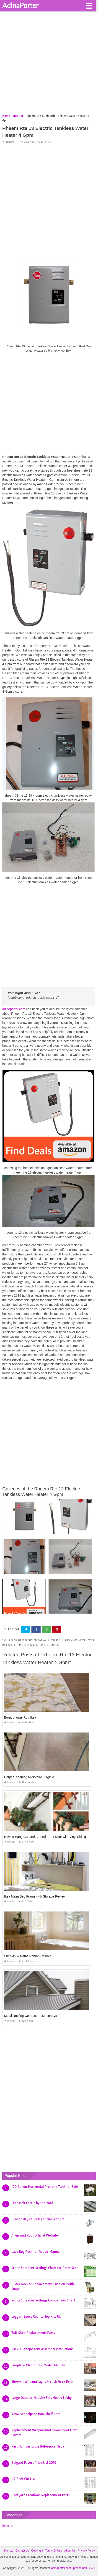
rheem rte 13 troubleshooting (27, 1640)
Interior (10, 141)
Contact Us (22, 2550)
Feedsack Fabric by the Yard (32, 2203)
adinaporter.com (13, 1009)
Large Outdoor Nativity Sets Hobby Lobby (41, 2398)
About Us (69, 2550)
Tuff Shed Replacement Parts (33, 2333)
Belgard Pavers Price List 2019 (33, 2463)
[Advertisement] (49, 64)
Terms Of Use (53, 2550)
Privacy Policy (86, 2550)
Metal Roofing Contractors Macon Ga (30, 2016)
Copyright (37, 2550)
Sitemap (8, 2550)
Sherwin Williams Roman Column (28, 1956)
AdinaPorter (20, 5)
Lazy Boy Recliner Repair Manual (36, 2252)
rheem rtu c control (48, 1645)
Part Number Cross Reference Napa (37, 2446)
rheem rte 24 (55, 1640)
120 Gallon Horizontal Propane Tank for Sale (44, 2187)
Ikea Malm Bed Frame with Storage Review (34, 1896)
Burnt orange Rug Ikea (20, 1717)
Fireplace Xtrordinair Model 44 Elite (38, 2365)
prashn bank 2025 (84, 2568)
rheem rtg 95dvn (23, 1645)
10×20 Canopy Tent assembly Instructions (42, 2349)
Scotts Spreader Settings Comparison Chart (43, 2300)
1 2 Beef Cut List (23, 2479)
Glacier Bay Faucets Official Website (37, 2219)
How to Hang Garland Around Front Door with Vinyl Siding (45, 1837)
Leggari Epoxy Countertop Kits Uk (36, 2316)
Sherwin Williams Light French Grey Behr (42, 2381)
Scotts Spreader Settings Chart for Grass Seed (44, 2268)
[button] (89, 5)
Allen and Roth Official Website (34, 2235)
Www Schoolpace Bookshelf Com (35, 2414)
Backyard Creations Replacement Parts (40, 2495)
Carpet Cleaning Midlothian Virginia (29, 1777)
